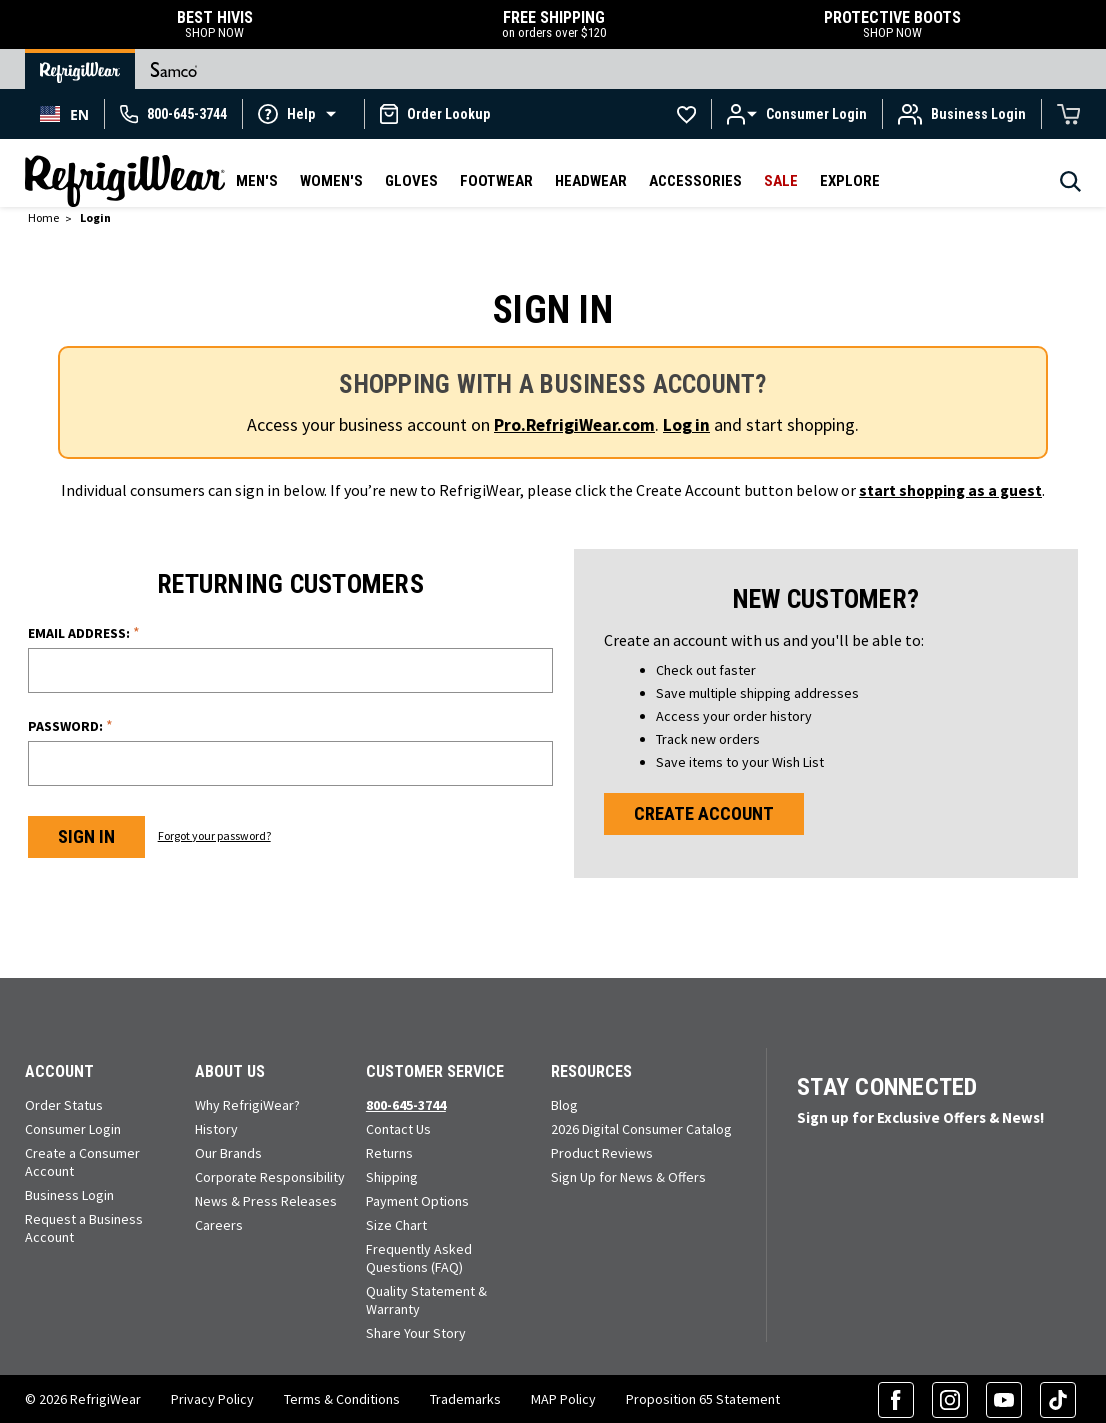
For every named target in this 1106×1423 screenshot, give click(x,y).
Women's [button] (331, 181)
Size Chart (396, 1223)
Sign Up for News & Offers (628, 1175)
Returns (389, 1151)
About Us (230, 1069)
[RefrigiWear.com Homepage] (125, 181)
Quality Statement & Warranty (426, 1298)
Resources (591, 1069)
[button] (303, 113)
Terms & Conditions (342, 1398)
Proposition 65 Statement (703, 1398)
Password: (70, 723)
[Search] (1070, 187)
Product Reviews (602, 1151)
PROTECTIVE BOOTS (892, 24)
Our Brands (228, 1151)
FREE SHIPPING (553, 24)
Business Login (69, 1193)
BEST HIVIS (214, 24)
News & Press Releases (266, 1199)
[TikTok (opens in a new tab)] (1058, 1398)
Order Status (64, 1103)
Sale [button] (781, 181)
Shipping (392, 1175)
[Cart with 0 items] (1069, 114)
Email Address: (84, 630)
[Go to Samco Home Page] (174, 69)
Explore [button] (850, 181)
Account (59, 1069)
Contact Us (398, 1127)
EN (64, 114)
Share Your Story (416, 1331)
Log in (689, 424)
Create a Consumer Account (82, 1160)
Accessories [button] (695, 181)
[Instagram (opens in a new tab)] (950, 1398)
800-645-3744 (406, 1103)
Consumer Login (73, 1127)
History (216, 1127)
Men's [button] (257, 181)
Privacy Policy (212, 1398)
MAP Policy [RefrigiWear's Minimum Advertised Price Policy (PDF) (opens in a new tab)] (563, 1398)
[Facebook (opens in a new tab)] (896, 1398)
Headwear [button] (591, 181)
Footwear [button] (496, 181)
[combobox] (64, 114)
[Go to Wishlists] (686, 114)
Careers (219, 1223)
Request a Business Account (84, 1226)
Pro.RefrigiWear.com (574, 424)
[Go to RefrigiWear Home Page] (80, 69)
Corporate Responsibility (270, 1175)
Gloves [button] (411, 181)
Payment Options (417, 1199)
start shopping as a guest (951, 489)
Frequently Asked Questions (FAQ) (419, 1256)
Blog (564, 1103)
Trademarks (465, 1398)
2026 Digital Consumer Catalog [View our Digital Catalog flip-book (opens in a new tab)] (641, 1127)
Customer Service (435, 1069)
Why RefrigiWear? (247, 1103)
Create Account (704, 812)
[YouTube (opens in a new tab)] (1004, 1398)
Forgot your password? (221, 833)
